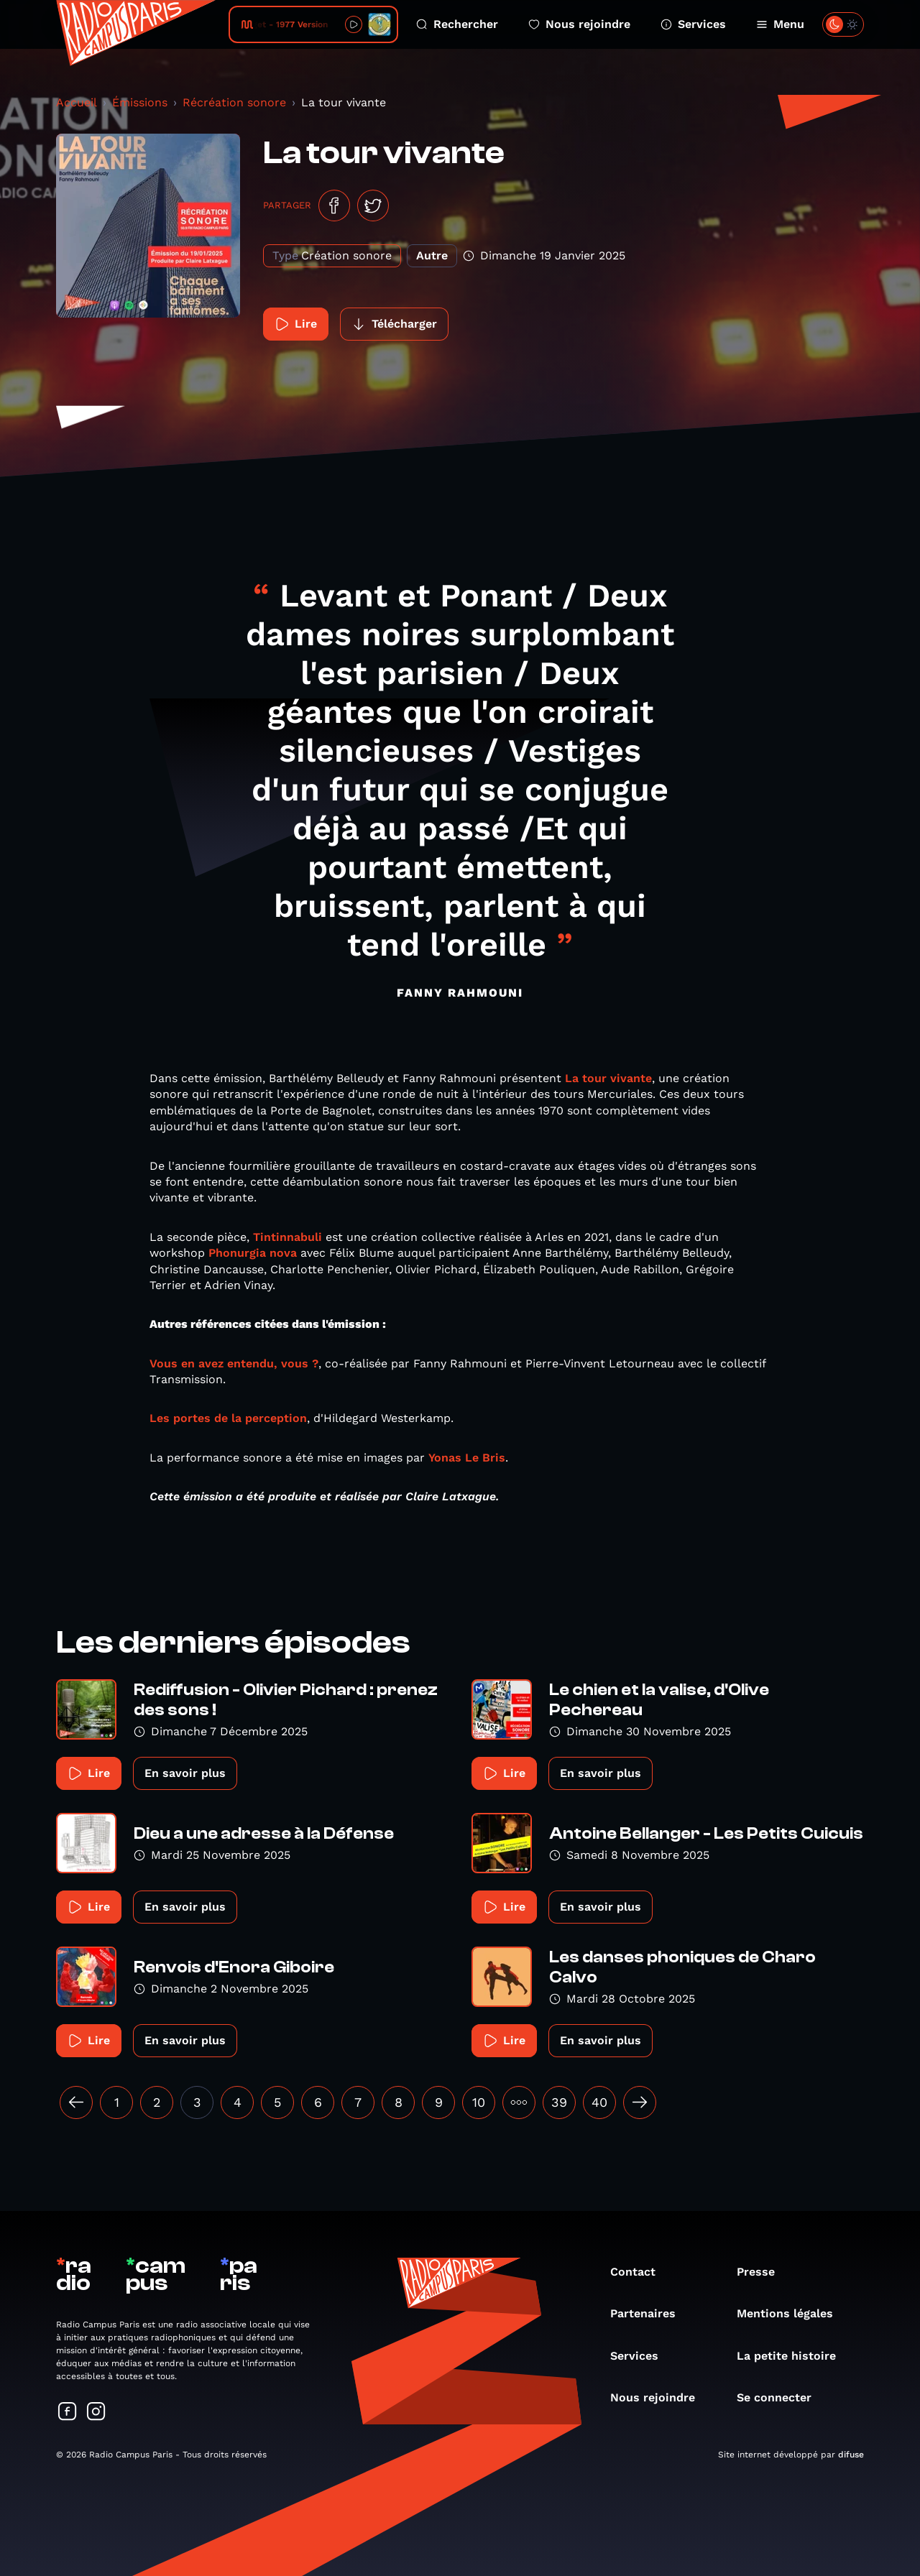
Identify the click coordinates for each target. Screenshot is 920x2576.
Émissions (139, 102)
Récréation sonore (234, 102)
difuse (851, 2455)
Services (693, 24)
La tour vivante (608, 1078)
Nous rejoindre (579, 24)
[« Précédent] (76, 2102)
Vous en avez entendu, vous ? (234, 1363)
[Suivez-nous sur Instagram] (96, 2412)
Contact (640, 2272)
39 (559, 2102)
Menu (780, 24)
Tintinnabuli (287, 1237)
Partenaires (650, 2313)
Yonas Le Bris (466, 1457)
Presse (763, 2272)
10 (478, 2102)
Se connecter (781, 2397)
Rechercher (457, 24)
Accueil (76, 102)
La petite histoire (793, 2356)
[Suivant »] (640, 2102)
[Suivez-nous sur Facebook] (67, 2412)
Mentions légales (792, 2313)
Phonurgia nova (252, 1253)
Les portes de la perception (228, 1418)
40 (599, 2102)
